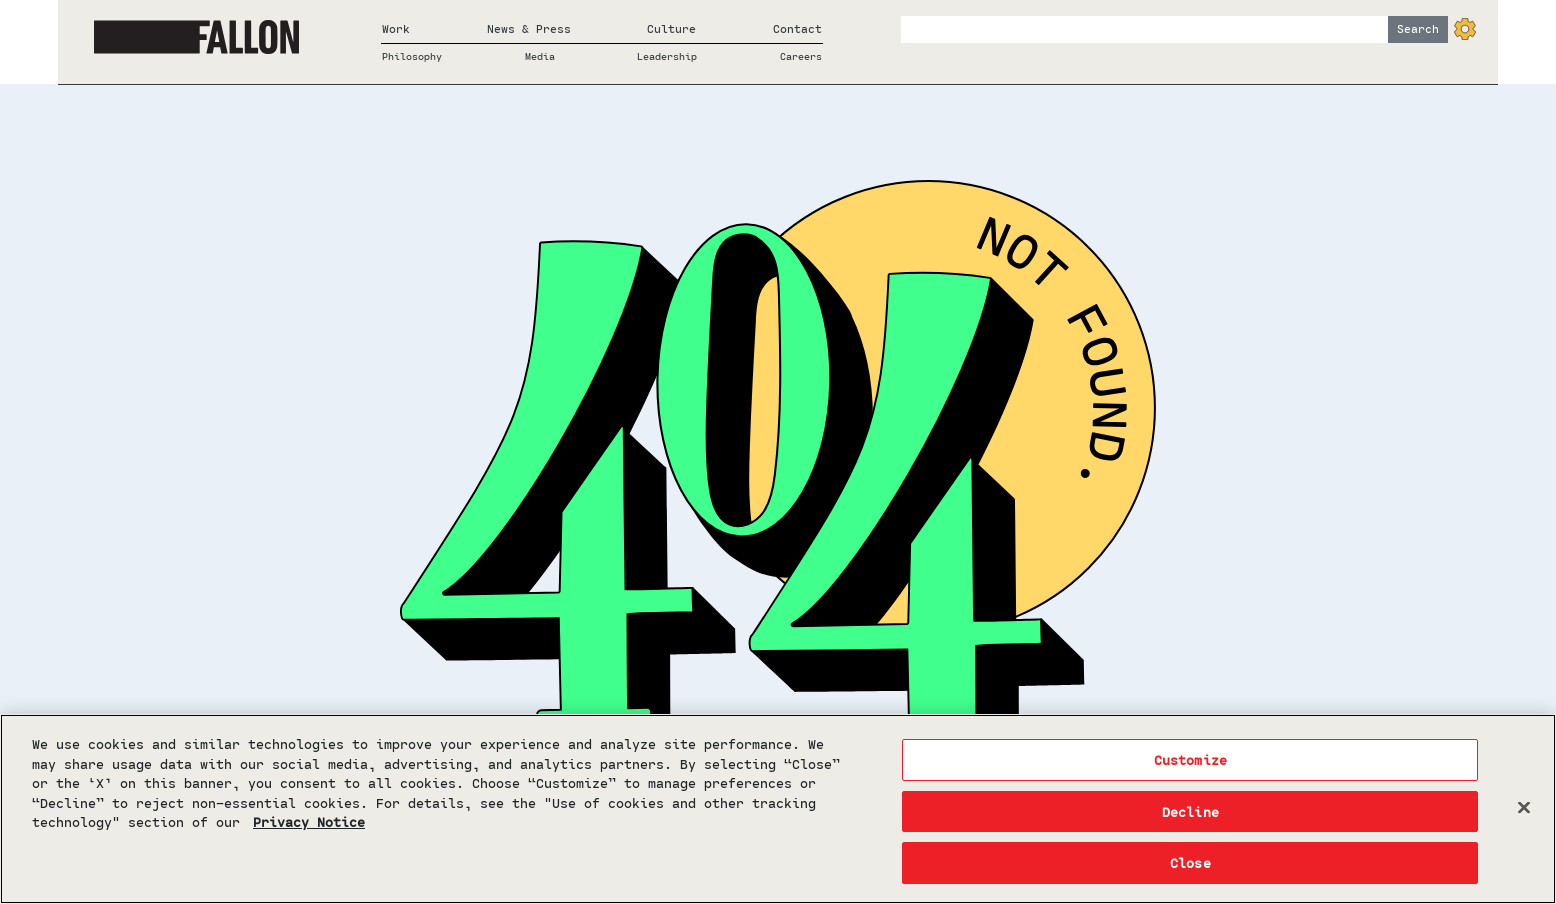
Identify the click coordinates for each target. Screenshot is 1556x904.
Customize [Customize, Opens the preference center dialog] (1190, 759)
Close (1190, 862)
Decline (1190, 811)
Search (1418, 28)
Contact (797, 28)
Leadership (667, 56)
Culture (671, 28)
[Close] (1524, 808)
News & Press (529, 28)
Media (540, 56)
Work (396, 28)
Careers (801, 56)
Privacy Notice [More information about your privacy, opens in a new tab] (309, 821)
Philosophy (412, 56)
